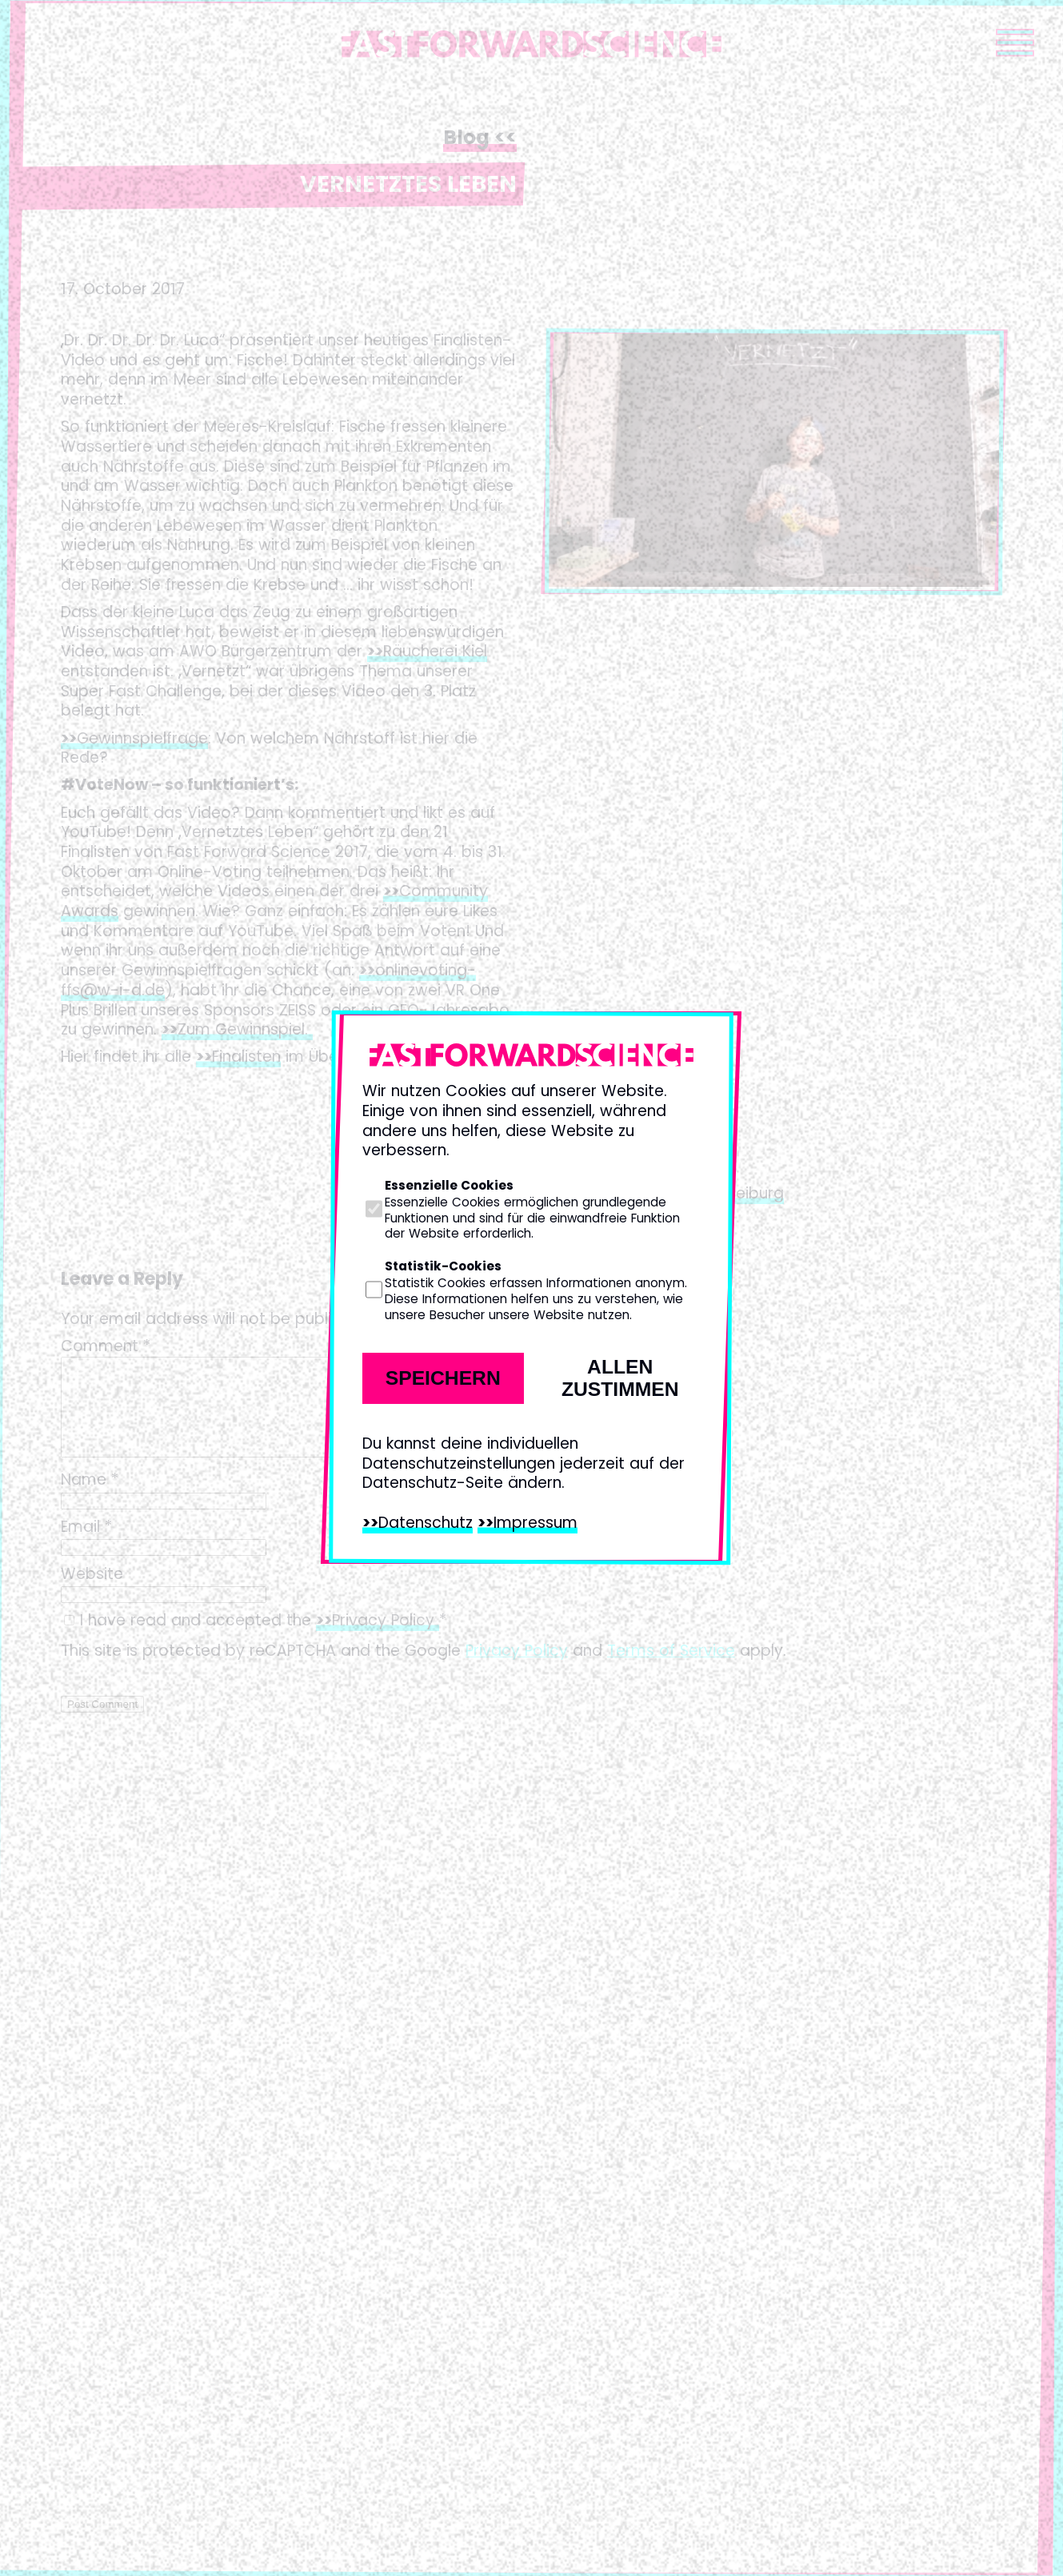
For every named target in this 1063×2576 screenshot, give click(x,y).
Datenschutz (425, 1522)
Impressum (535, 1522)
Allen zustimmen (620, 1378)
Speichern (443, 1378)
